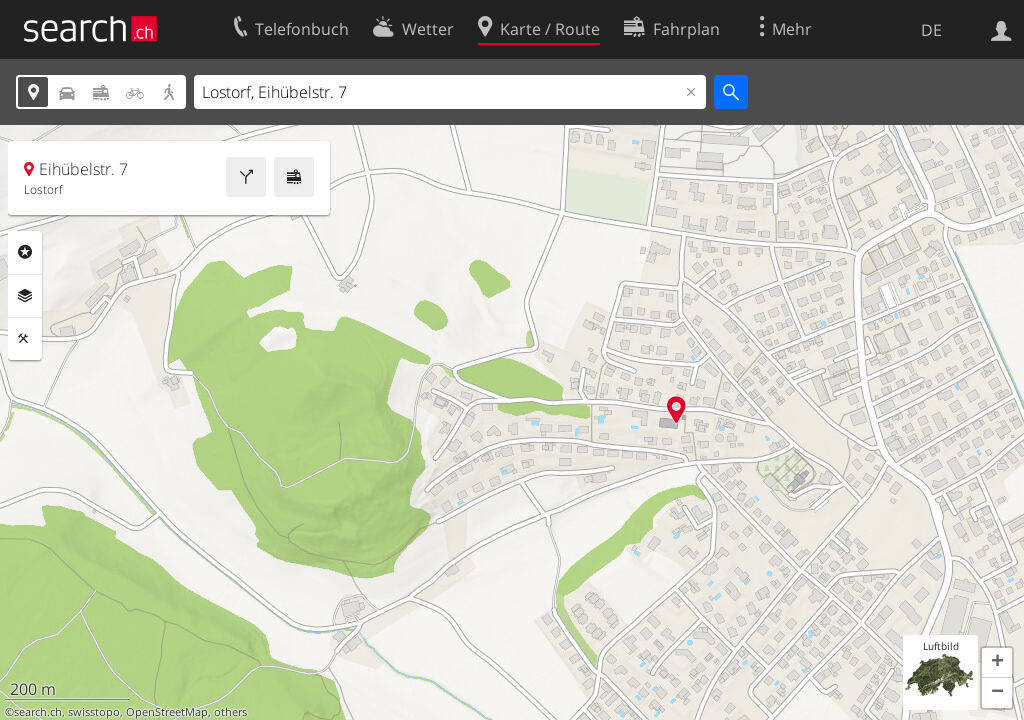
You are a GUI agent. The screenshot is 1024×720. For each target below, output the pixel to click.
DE (931, 30)
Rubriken (25, 252)
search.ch (38, 712)
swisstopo (94, 712)
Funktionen (25, 339)
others (230, 712)
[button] (997, 663)
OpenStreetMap (167, 712)
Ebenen (25, 296)
